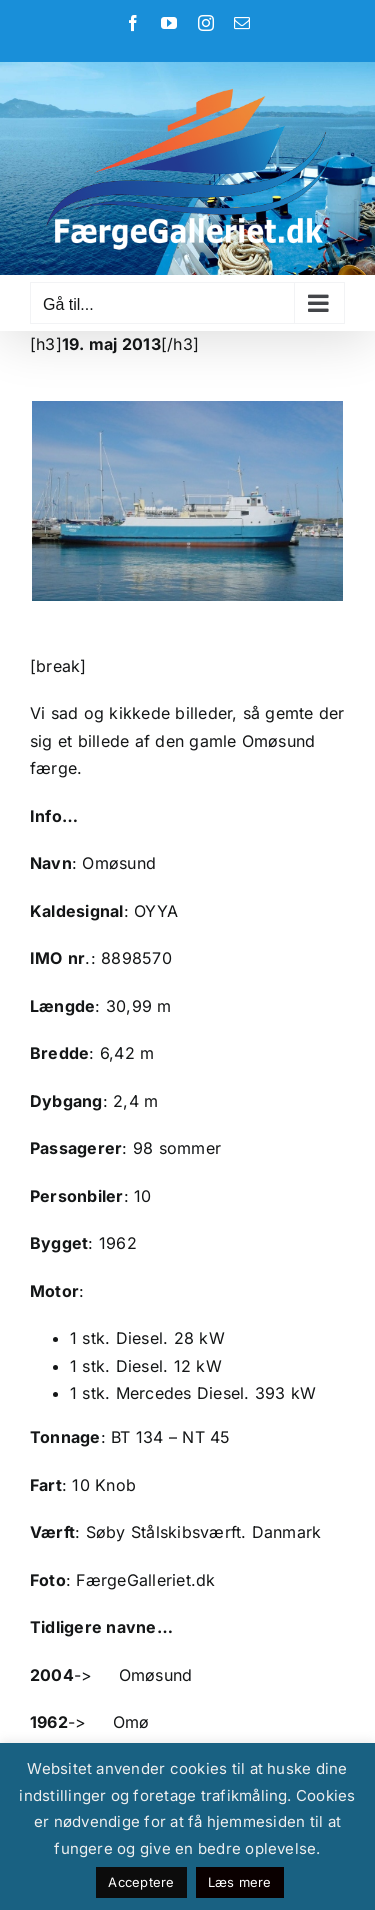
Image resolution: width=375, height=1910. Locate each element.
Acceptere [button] (141, 1882)
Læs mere (240, 1882)
